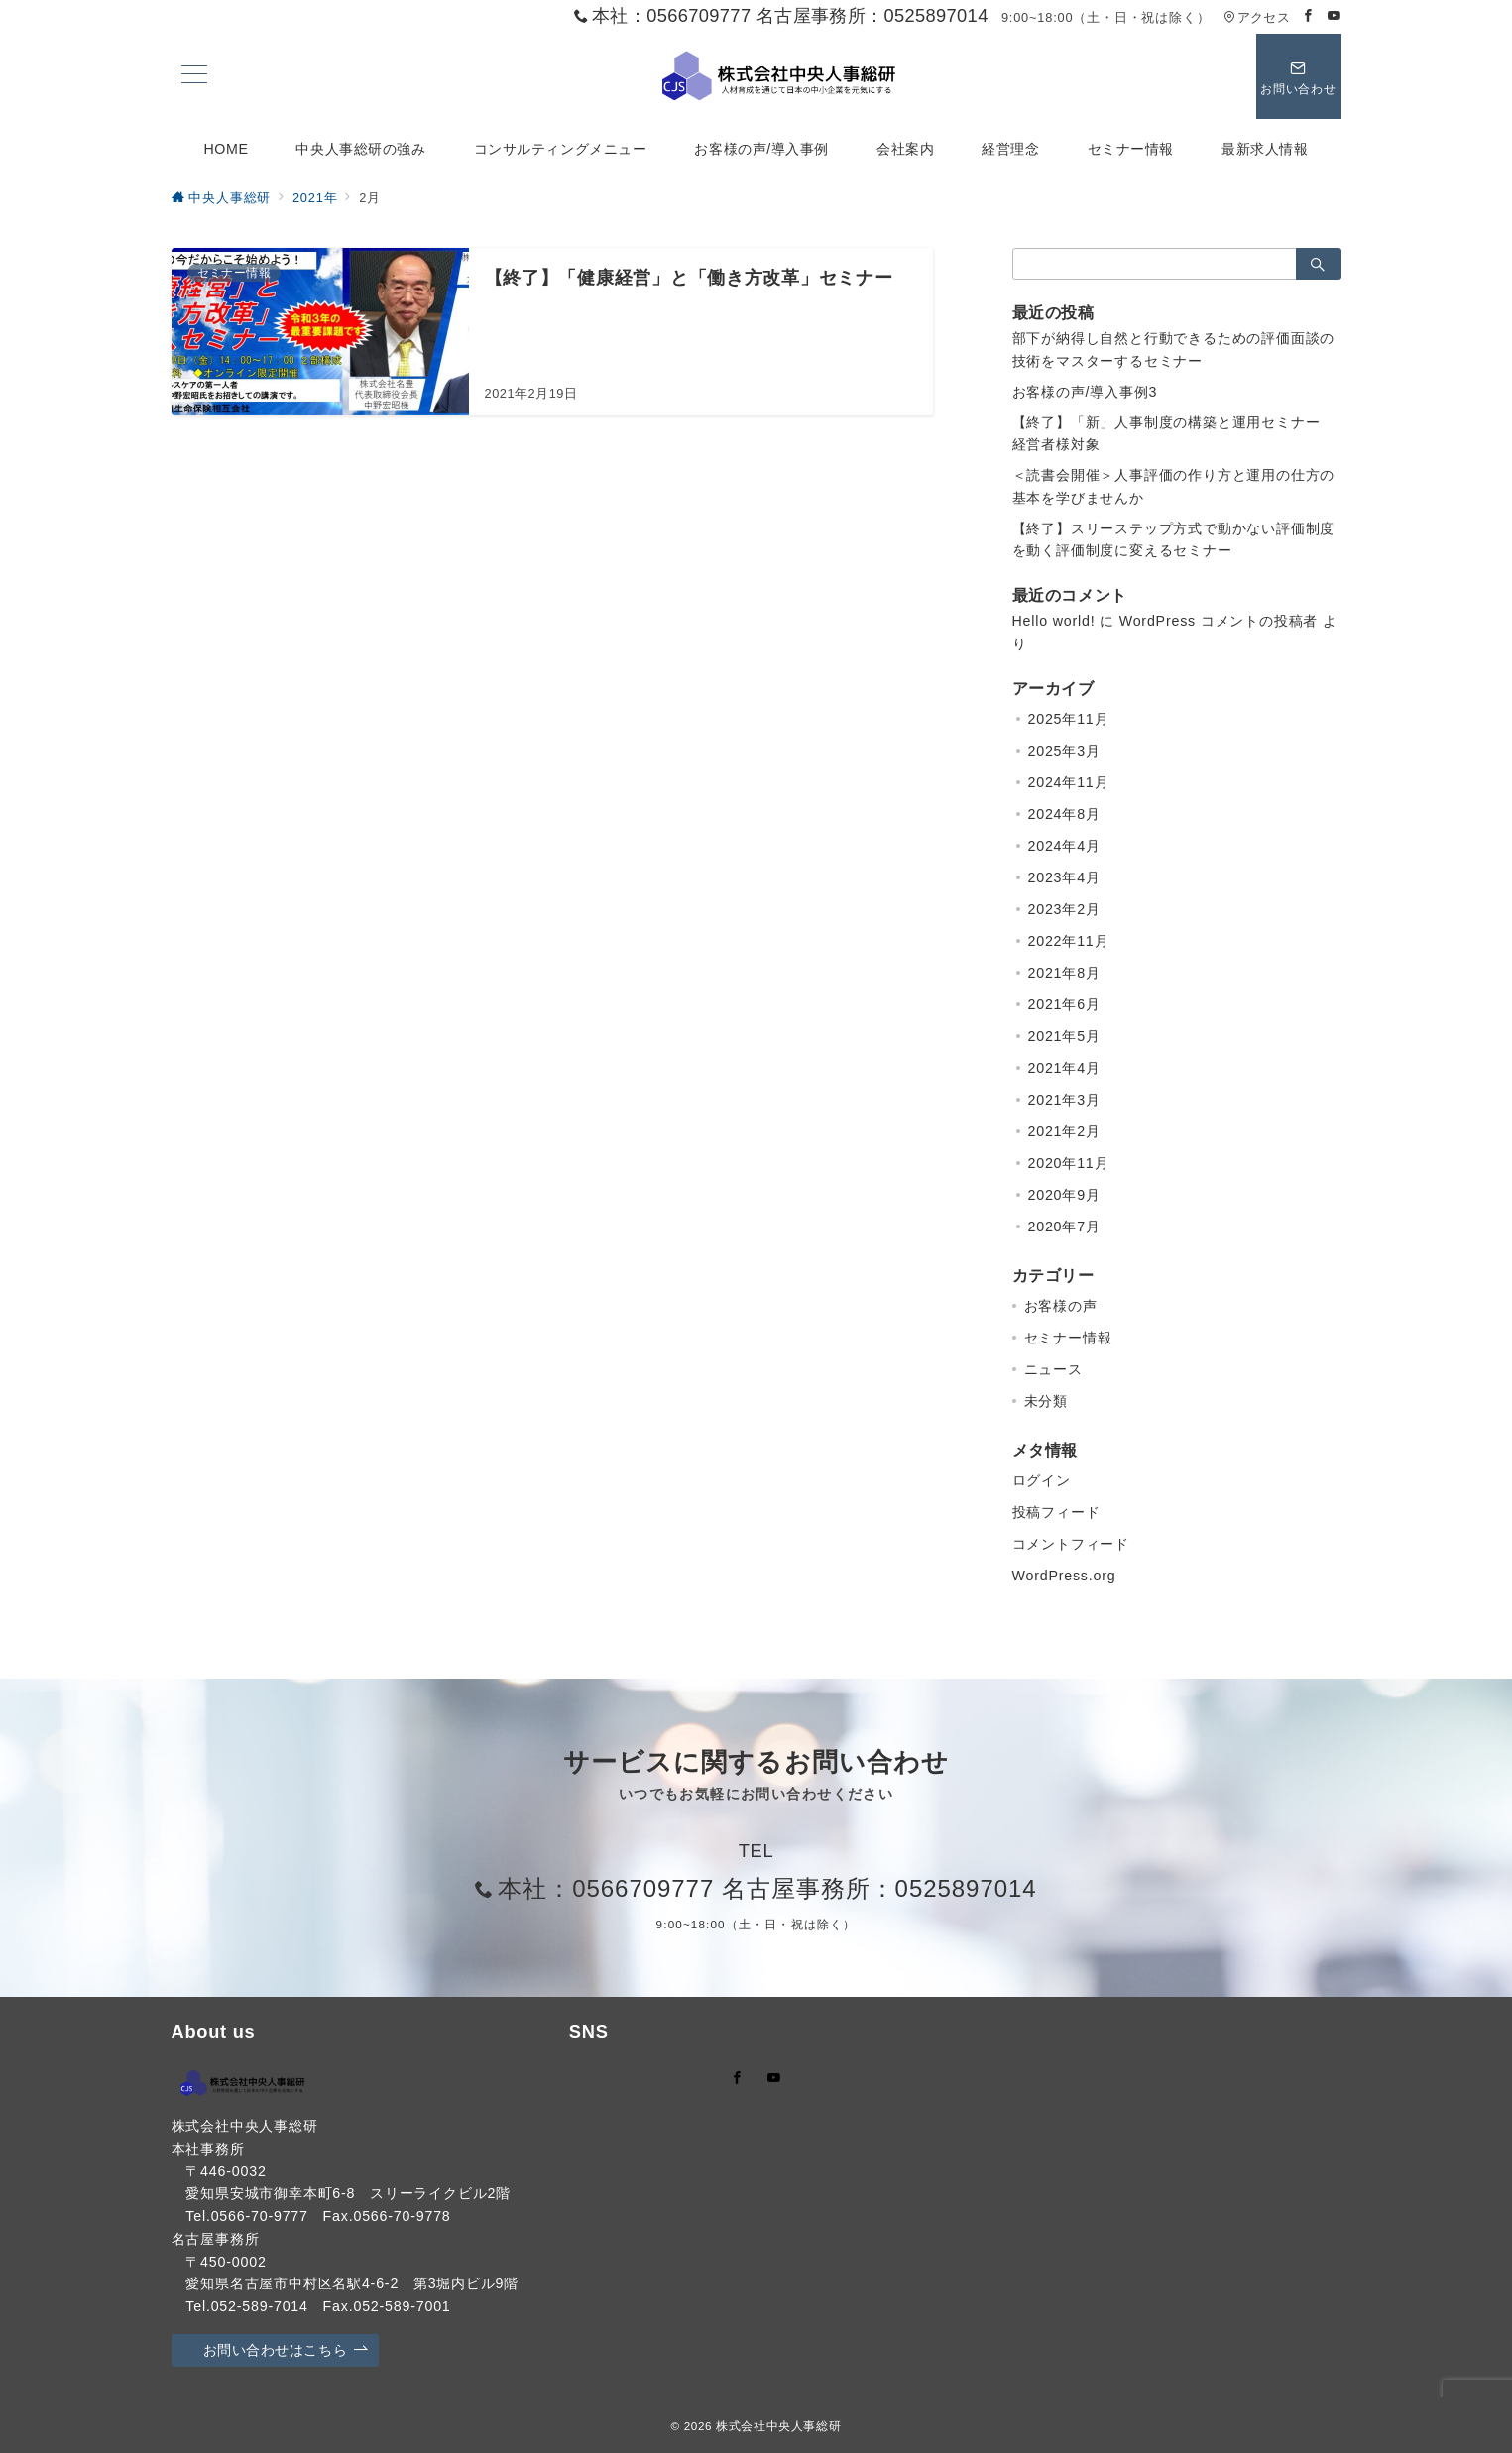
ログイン (1041, 1480)
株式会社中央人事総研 (778, 2425)
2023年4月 (1064, 877)
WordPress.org (1064, 1575)
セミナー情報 (1068, 1337)
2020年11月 (1068, 1163)
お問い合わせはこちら (286, 2350)
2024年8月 (1064, 814)
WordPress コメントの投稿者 (1218, 621)
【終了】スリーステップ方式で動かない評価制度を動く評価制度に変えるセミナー (1174, 540)
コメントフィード (1070, 1544)
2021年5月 (1064, 1036)
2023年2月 (1064, 909)
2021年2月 (1064, 1131)
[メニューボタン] (194, 76)
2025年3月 (1064, 751)
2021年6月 (1064, 1004)
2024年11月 (1068, 782)
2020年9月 (1064, 1195)
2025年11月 (1068, 719)
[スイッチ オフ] (1298, 76)
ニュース (1053, 1369)
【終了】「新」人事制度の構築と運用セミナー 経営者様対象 (1174, 433)
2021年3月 (1064, 1100)
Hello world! (1054, 621)
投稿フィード (1056, 1512)
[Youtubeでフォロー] (1334, 16)
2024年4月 (1064, 846)
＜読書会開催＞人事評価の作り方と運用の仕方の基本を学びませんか (1174, 486)
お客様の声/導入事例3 (1085, 392)
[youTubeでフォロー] (774, 2078)
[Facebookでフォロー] (1309, 16)
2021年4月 (1064, 1068)
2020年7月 (1064, 1226)
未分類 (1046, 1401)
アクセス (1256, 17)
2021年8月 (1064, 973)
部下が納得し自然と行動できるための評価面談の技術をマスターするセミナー (1174, 349)
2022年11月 (1068, 941)
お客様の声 (1061, 1306)
